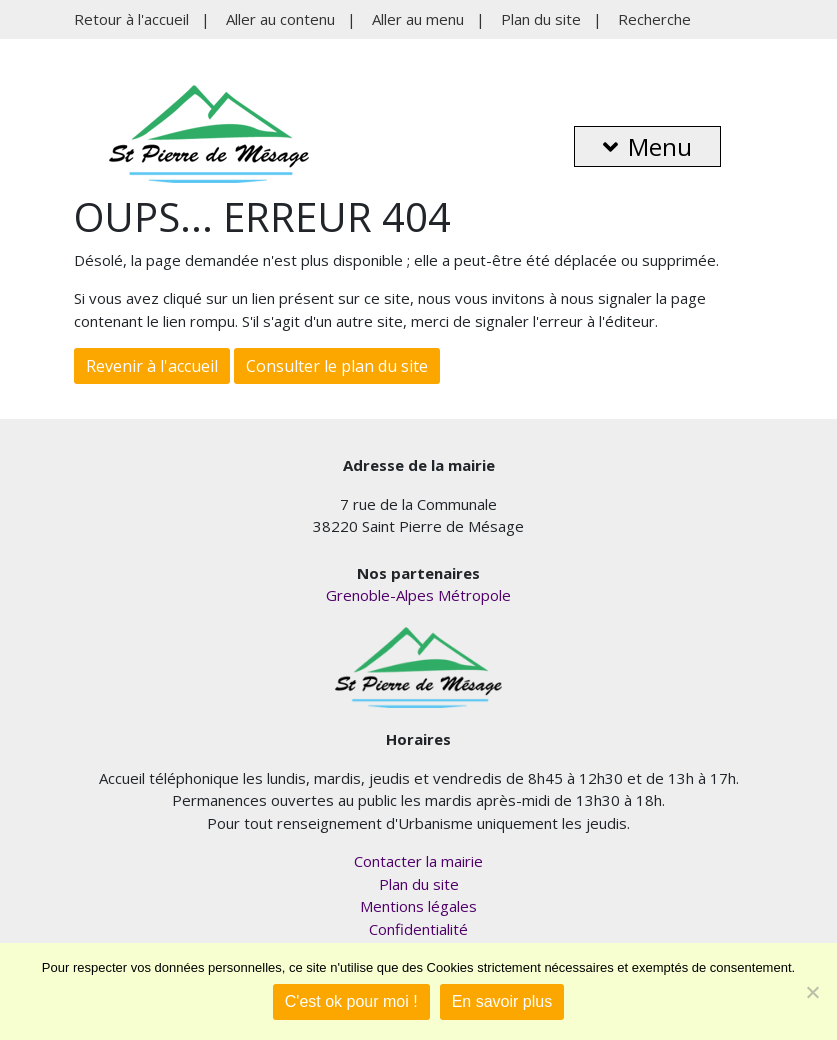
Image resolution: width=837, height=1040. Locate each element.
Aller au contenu (280, 19)
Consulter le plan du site (337, 366)
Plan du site (541, 19)
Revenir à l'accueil (152, 366)
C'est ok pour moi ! (351, 1001)
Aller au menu (418, 19)
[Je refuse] (812, 992)
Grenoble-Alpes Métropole (418, 595)
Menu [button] (647, 146)
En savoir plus (502, 1001)
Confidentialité (418, 929)
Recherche (654, 19)
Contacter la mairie (418, 861)
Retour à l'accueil (131, 19)
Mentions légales (418, 906)
